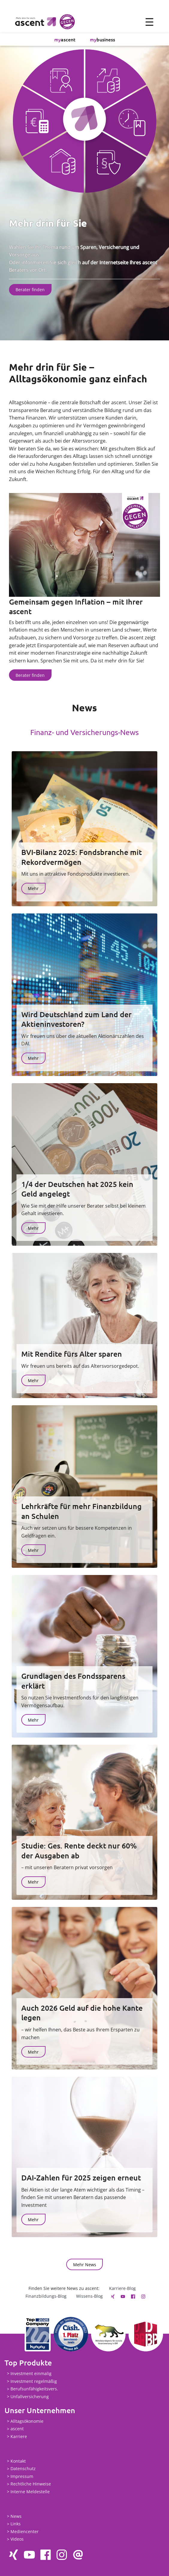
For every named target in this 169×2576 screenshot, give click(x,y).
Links (15, 2524)
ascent (65, 39)
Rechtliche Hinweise (30, 2484)
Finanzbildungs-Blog (46, 2296)
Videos (17, 2539)
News (16, 2516)
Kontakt (18, 2461)
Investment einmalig (31, 2373)
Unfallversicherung (29, 2396)
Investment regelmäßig (33, 2381)
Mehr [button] (33, 888)
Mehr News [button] (84, 2264)
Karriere (18, 2436)
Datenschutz (23, 2469)
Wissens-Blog (89, 2296)
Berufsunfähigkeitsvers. (34, 2389)
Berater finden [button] (30, 289)
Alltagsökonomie (26, 2421)
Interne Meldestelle (30, 2491)
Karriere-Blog (122, 2288)
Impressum (21, 2476)
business (102, 39)
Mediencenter (24, 2531)
